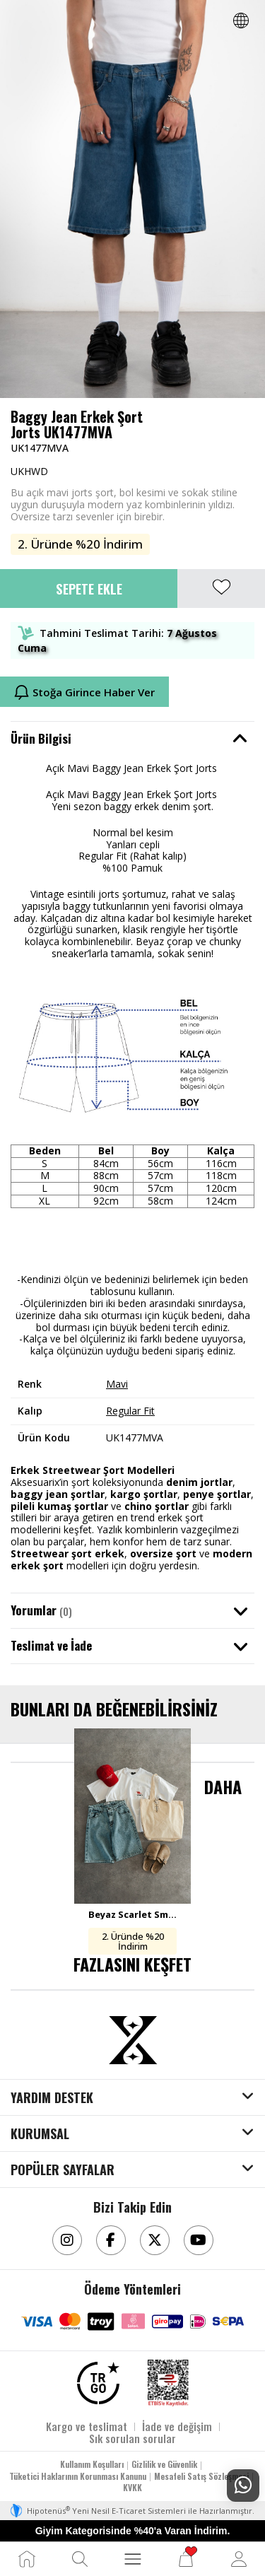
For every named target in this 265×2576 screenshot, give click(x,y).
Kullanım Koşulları (92, 2464)
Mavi (117, 1384)
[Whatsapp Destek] (243, 2485)
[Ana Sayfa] (27, 2559)
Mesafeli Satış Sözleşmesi (201, 2476)
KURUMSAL (40, 2134)
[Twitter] (155, 2240)
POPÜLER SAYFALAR (62, 2170)
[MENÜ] (133, 2559)
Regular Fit (130, 1410)
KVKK (132, 2487)
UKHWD (29, 471)
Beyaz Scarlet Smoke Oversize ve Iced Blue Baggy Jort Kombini (132, 1914)
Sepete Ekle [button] (89, 588)
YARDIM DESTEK (52, 2098)
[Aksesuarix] (133, 2040)
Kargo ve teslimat (86, 2426)
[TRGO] (98, 2383)
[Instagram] (67, 2240)
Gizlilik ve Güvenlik (164, 2464)
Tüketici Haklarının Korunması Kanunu (77, 2476)
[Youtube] (198, 2240)
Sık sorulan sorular (132, 2438)
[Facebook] (111, 2240)
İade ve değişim (177, 2426)
